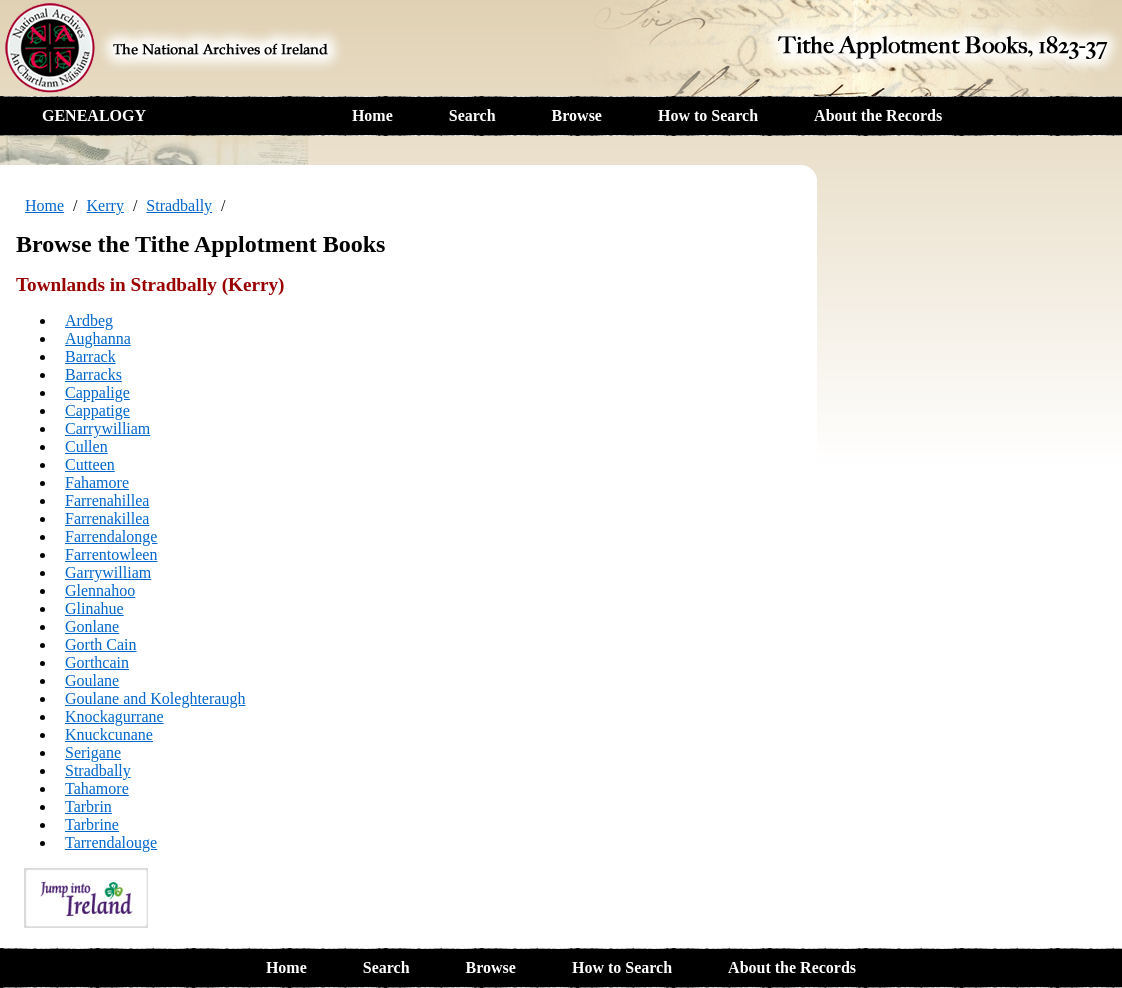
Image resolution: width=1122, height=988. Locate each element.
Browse (577, 115)
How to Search (708, 115)
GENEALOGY (94, 115)
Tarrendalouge (111, 842)
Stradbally (179, 205)
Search (472, 115)
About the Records (878, 115)
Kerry (105, 205)
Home (372, 115)
